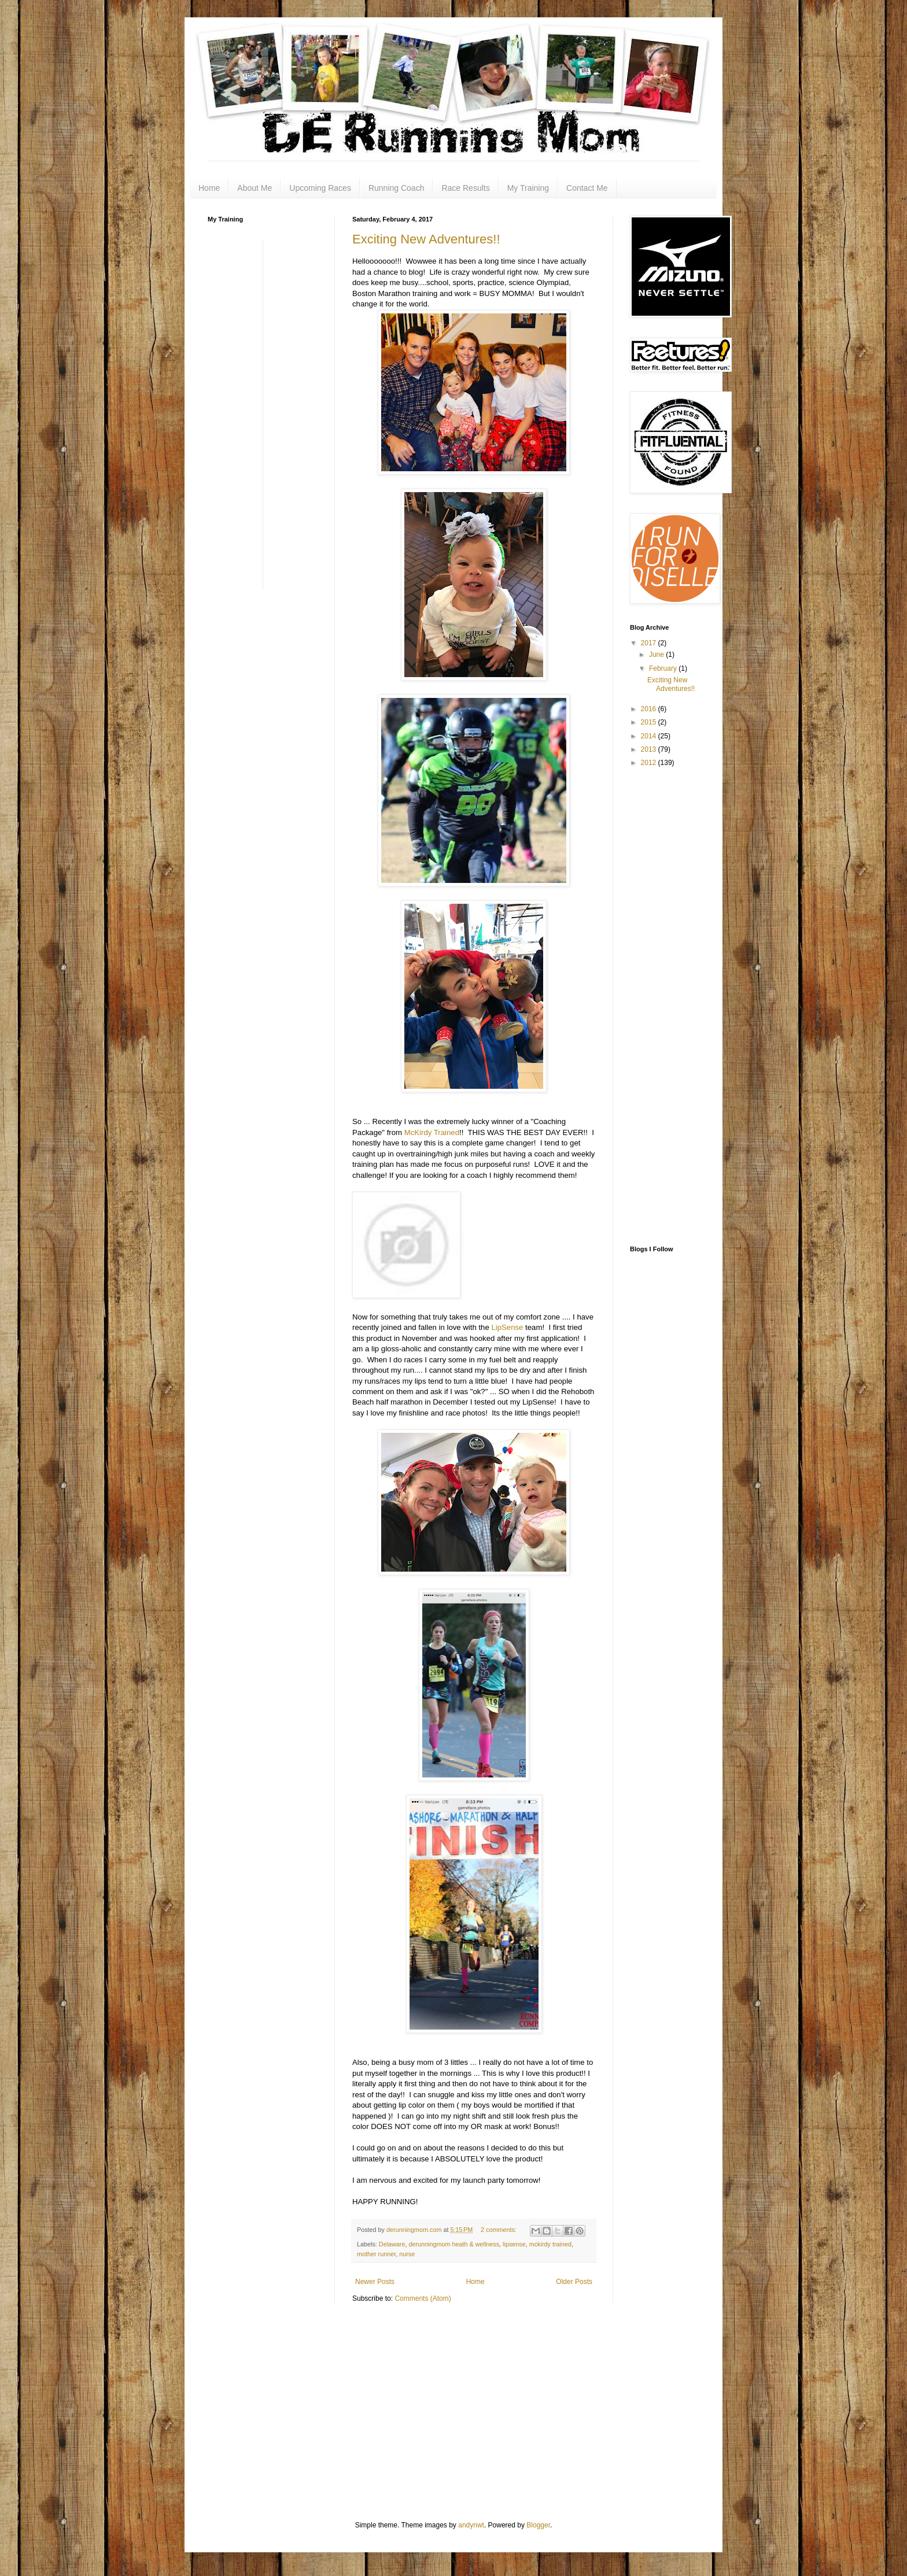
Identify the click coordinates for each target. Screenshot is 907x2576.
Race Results (465, 188)
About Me (254, 188)
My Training (528, 188)
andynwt (471, 2525)
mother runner (376, 2253)
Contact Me (587, 188)
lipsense (514, 2244)
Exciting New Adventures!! (426, 239)
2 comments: (499, 2229)
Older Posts (574, 2282)
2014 (649, 736)
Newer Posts (374, 2282)
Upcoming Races (320, 188)
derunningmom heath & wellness (453, 2244)
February (664, 668)
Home (209, 188)
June (657, 655)
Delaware (392, 2244)
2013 (649, 749)
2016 (649, 709)
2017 (649, 643)
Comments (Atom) (422, 2298)
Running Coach (396, 188)
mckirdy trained (550, 2244)
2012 (649, 763)
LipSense (507, 1327)
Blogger (538, 2525)
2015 (649, 722)
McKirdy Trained (431, 1132)
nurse (407, 2253)
